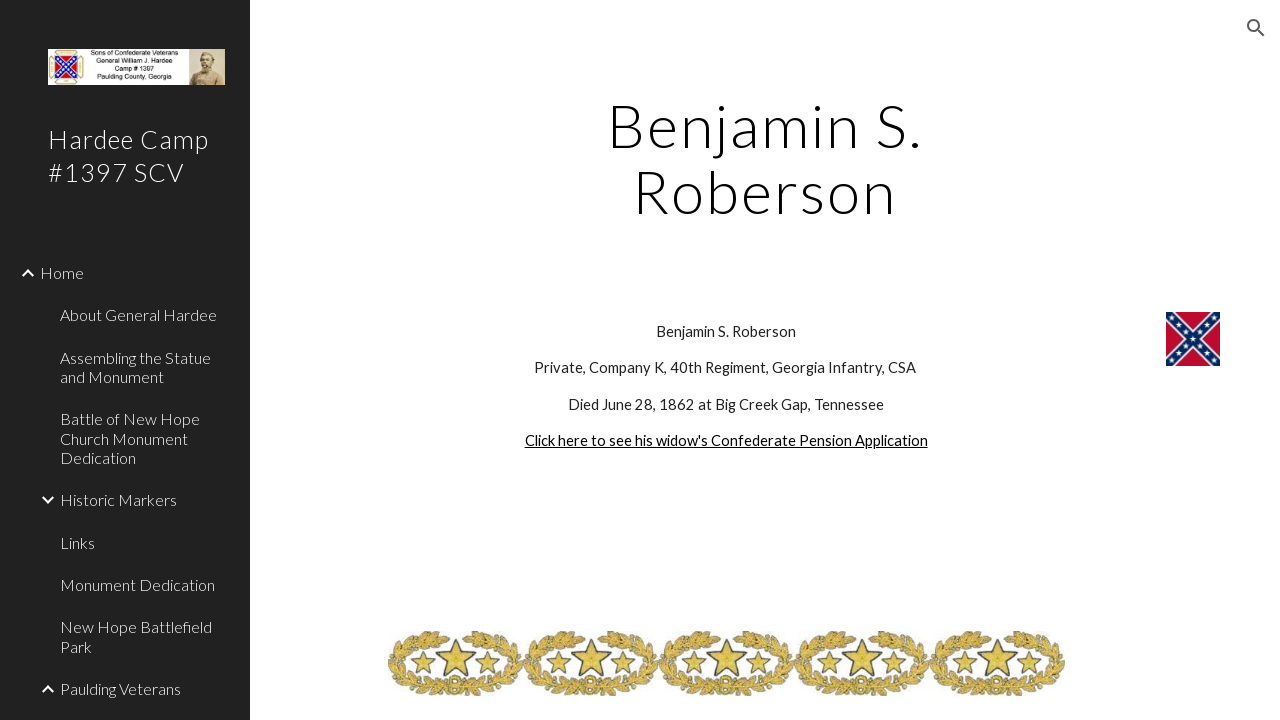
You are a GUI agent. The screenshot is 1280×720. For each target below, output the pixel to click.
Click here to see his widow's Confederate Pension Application (726, 440)
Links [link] (77, 542)
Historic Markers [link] (118, 499)
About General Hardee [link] (138, 314)
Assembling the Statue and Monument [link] (135, 367)
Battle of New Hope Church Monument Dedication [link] (130, 438)
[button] (1256, 28)
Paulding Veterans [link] (120, 688)
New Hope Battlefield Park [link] (136, 636)
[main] (764, 158)
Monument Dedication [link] (137, 584)
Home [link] (62, 272)
